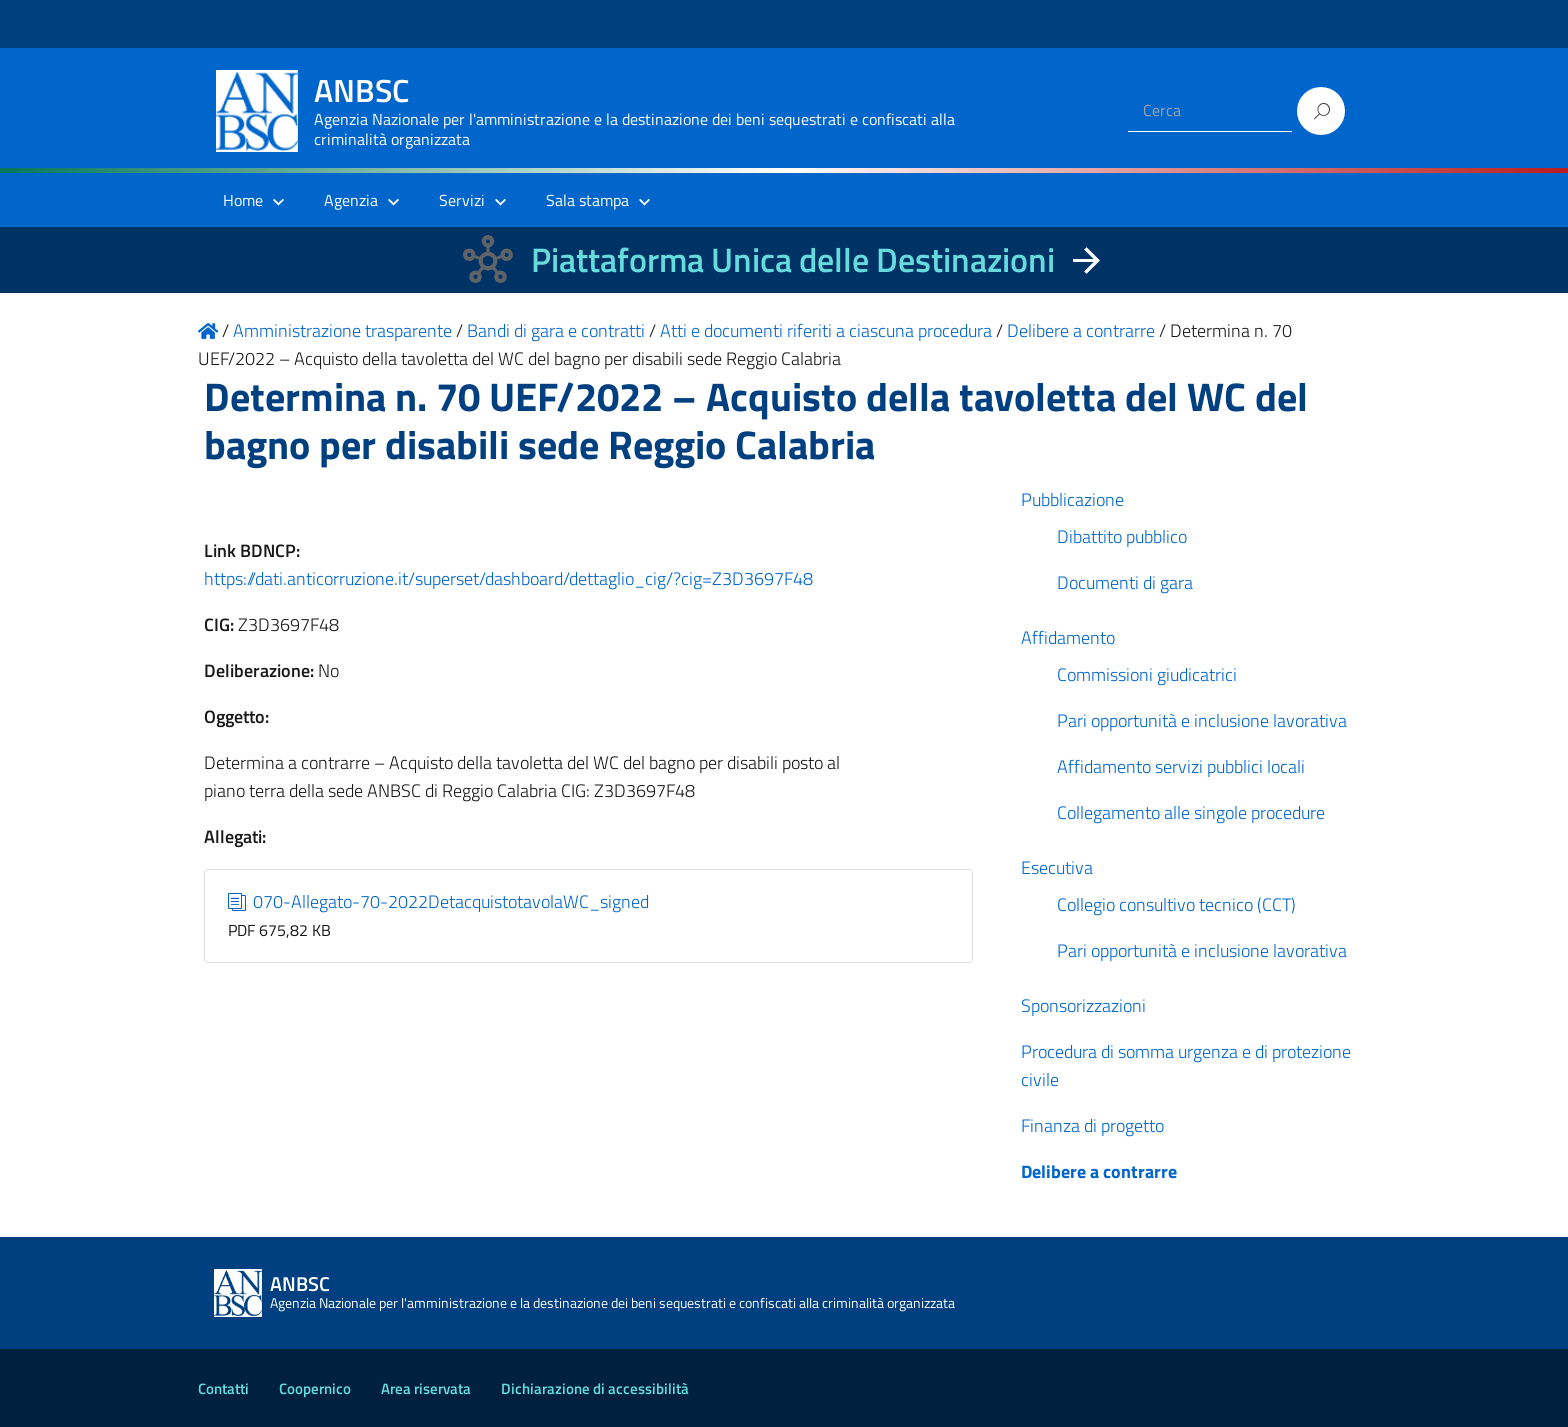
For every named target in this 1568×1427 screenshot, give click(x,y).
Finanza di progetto (1092, 1125)
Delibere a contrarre (1099, 1171)
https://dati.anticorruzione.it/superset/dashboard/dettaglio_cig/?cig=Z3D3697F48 (508, 578)
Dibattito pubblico (1122, 536)
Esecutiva (1057, 867)
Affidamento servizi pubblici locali (1181, 766)
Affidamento (1068, 637)
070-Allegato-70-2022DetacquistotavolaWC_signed (439, 901)
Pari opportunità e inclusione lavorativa (1202, 720)
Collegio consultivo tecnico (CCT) (1176, 904)
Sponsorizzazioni (1083, 1005)
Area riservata (426, 1388)
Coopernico (315, 1388)
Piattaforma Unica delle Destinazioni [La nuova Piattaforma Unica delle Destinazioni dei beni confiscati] (793, 259)
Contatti (223, 1388)
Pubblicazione (1072, 499)
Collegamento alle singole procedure (1191, 812)
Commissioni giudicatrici (1147, 674)
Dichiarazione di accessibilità (595, 1388)
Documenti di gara (1125, 582)
